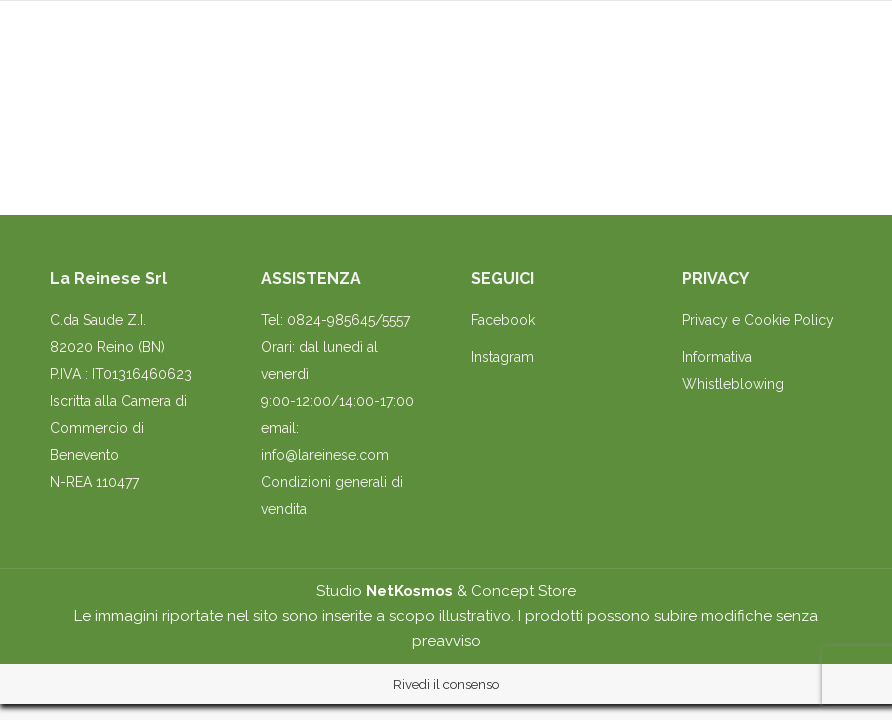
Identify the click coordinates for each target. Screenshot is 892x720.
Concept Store (523, 591)
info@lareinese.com (325, 455)
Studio (384, 591)
